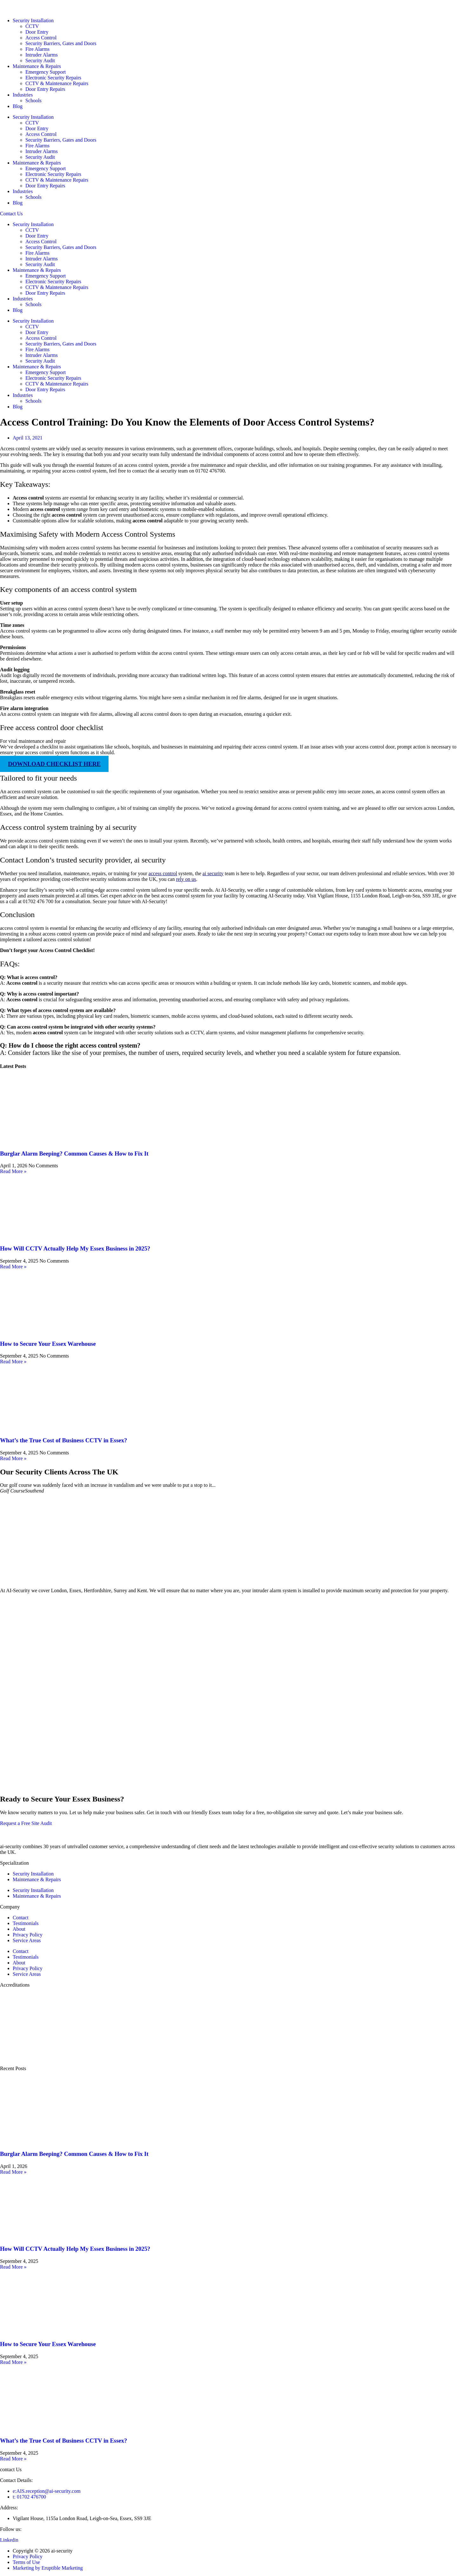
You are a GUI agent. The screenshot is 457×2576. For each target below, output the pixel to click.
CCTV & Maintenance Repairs (56, 83)
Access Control (40, 37)
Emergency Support (45, 72)
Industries (23, 94)
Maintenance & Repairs (37, 66)
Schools (33, 100)
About (19, 1929)
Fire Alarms (37, 49)
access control (163, 873)
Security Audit (40, 60)
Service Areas (27, 1940)
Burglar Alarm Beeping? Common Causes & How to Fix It (74, 1153)
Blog (18, 106)
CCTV (32, 26)
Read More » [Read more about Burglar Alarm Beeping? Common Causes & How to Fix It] (13, 1171)
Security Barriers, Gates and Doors (60, 43)
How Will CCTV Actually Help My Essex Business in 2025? (75, 1248)
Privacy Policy (28, 1934)
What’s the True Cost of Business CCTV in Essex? (63, 1440)
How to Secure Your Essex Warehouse (48, 1343)
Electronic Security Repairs (53, 77)
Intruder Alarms (41, 54)
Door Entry (36, 32)
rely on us (186, 879)
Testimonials (26, 1923)
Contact (21, 1917)
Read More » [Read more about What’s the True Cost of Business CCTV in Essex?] (13, 1458)
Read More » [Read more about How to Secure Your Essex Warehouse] (13, 1361)
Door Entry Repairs (45, 89)
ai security (212, 873)
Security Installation (33, 20)
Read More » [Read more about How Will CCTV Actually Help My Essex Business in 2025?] (13, 1266)
